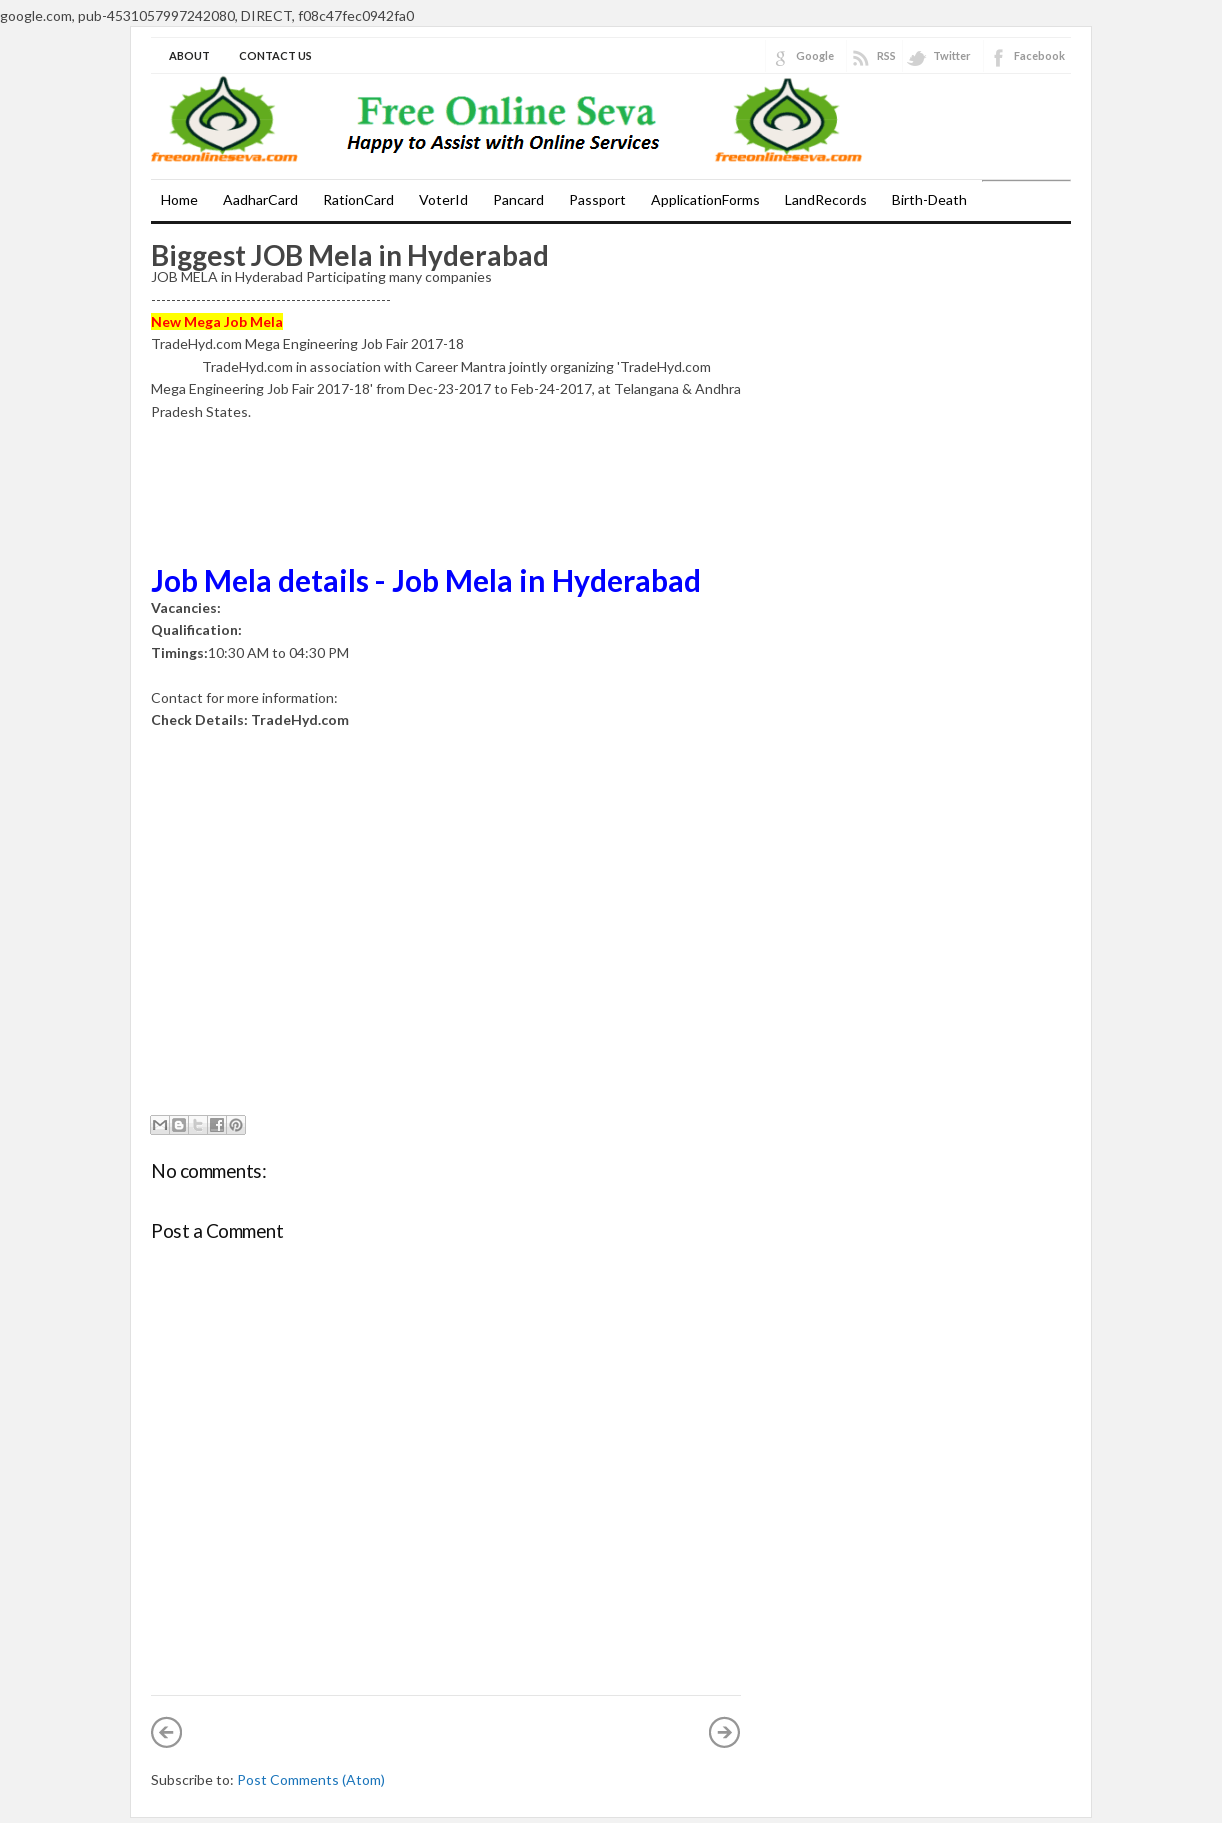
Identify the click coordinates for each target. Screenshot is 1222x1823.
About (189, 55)
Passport (597, 199)
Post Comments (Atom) (311, 1779)
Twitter (952, 55)
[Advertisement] (251, 513)
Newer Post (167, 1732)
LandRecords (826, 199)
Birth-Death (929, 199)
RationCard (358, 199)
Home (179, 199)
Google (815, 55)
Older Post (725, 1732)
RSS (886, 55)
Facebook (1039, 55)
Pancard (518, 199)
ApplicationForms (705, 199)
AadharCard (260, 199)
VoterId (443, 199)
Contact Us (275, 55)
